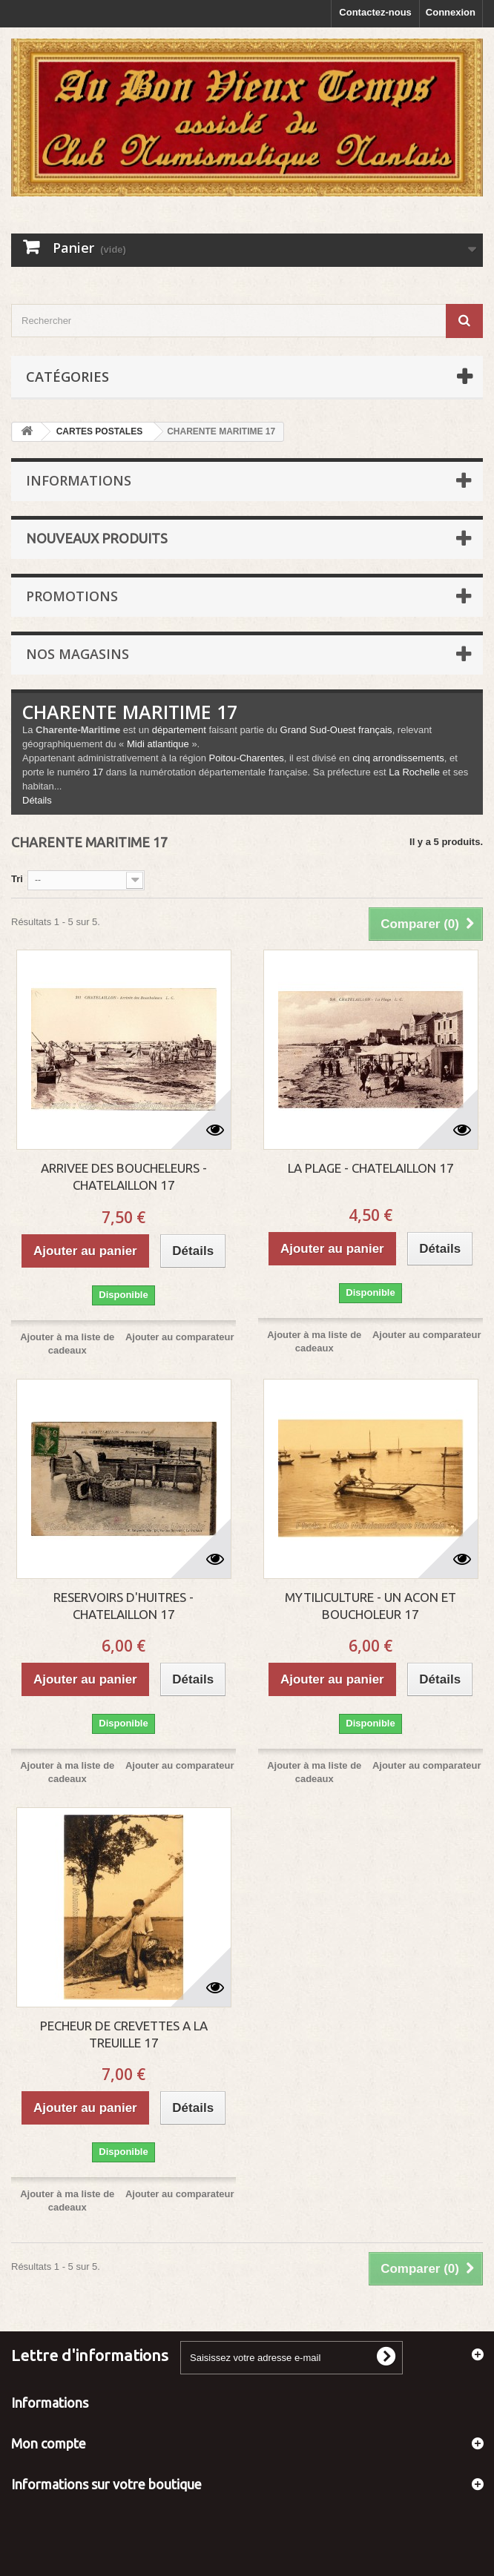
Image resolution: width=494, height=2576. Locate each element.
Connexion (450, 12)
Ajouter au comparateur (179, 1336)
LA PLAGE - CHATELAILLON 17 (371, 1168)
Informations (78, 480)
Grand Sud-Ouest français (336, 729)
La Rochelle (414, 772)
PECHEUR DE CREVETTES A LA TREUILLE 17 (124, 2034)
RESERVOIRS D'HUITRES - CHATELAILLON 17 (123, 1605)
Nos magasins (77, 654)
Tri (17, 878)
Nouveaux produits (97, 538)
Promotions (72, 596)
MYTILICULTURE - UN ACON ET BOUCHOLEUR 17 (370, 1605)
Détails (37, 800)
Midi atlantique (158, 743)
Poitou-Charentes (245, 758)
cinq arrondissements (398, 758)
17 (98, 772)
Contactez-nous (375, 12)
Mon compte (48, 2443)
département (179, 729)
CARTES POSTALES (99, 431)
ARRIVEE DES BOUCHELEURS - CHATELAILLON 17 (124, 1176)
